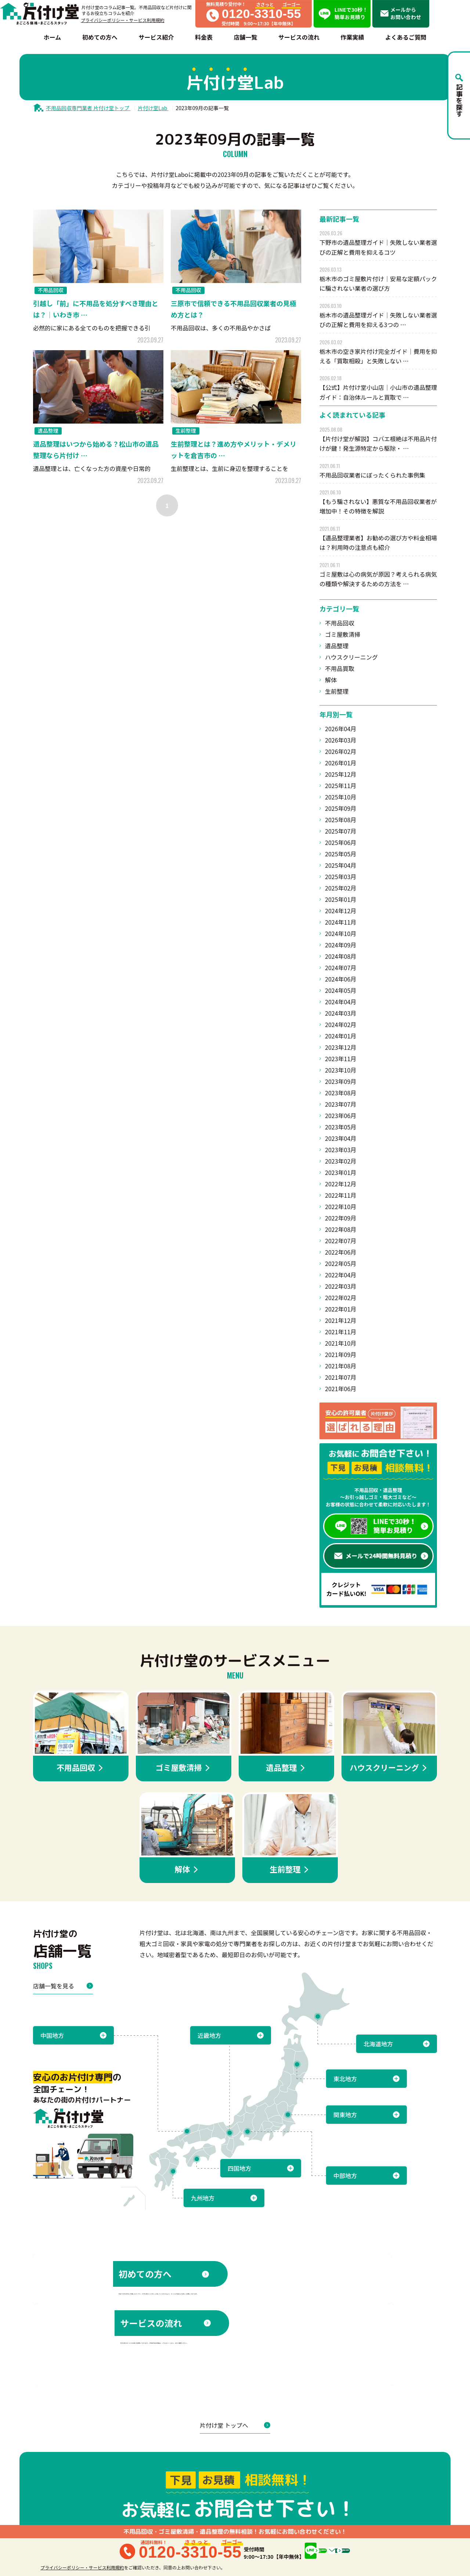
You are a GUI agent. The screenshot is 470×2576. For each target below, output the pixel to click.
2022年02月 (340, 1297)
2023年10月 (340, 1070)
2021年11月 (340, 1332)
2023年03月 (340, 1150)
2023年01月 (340, 1172)
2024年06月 (340, 979)
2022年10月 (340, 1206)
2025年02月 (340, 888)
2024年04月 (340, 1002)
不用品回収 (339, 623)
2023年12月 (340, 1047)
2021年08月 (340, 1366)
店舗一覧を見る (63, 1985)
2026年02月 (340, 751)
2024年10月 (340, 933)
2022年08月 (340, 1229)
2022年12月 (340, 1184)
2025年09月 (340, 808)
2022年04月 (340, 1275)
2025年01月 (340, 899)
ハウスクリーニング (351, 657)
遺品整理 (336, 646)
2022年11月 (340, 1195)
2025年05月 (340, 854)
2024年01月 (340, 1036)
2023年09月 (340, 1081)
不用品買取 (339, 668)
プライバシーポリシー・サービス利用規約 (122, 20)
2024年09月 (340, 945)
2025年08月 (340, 820)
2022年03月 (340, 1286)
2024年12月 (340, 911)
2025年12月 (340, 774)
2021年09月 (340, 1354)
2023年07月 (340, 1104)
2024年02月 (340, 1024)
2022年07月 (340, 1241)
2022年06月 (340, 1252)
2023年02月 (340, 1161)
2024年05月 (340, 990)
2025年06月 (340, 842)
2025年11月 (340, 785)
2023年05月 (340, 1127)
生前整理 (336, 691)
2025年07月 (340, 831)
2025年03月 (340, 876)
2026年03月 (340, 740)
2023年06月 (340, 1115)
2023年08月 (340, 1093)
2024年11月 (340, 922)
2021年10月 (340, 1343)
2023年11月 (340, 1059)
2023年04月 (340, 1138)
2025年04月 (340, 865)
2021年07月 (340, 1377)
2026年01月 (340, 763)
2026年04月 (340, 729)
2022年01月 (340, 1309)
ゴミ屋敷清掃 (342, 634)
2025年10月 (340, 797)
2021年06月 (340, 1389)
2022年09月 (340, 1218)
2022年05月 (340, 1263)
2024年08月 (340, 956)
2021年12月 (340, 1320)
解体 (331, 680)
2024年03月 (340, 1013)
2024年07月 (340, 967)
